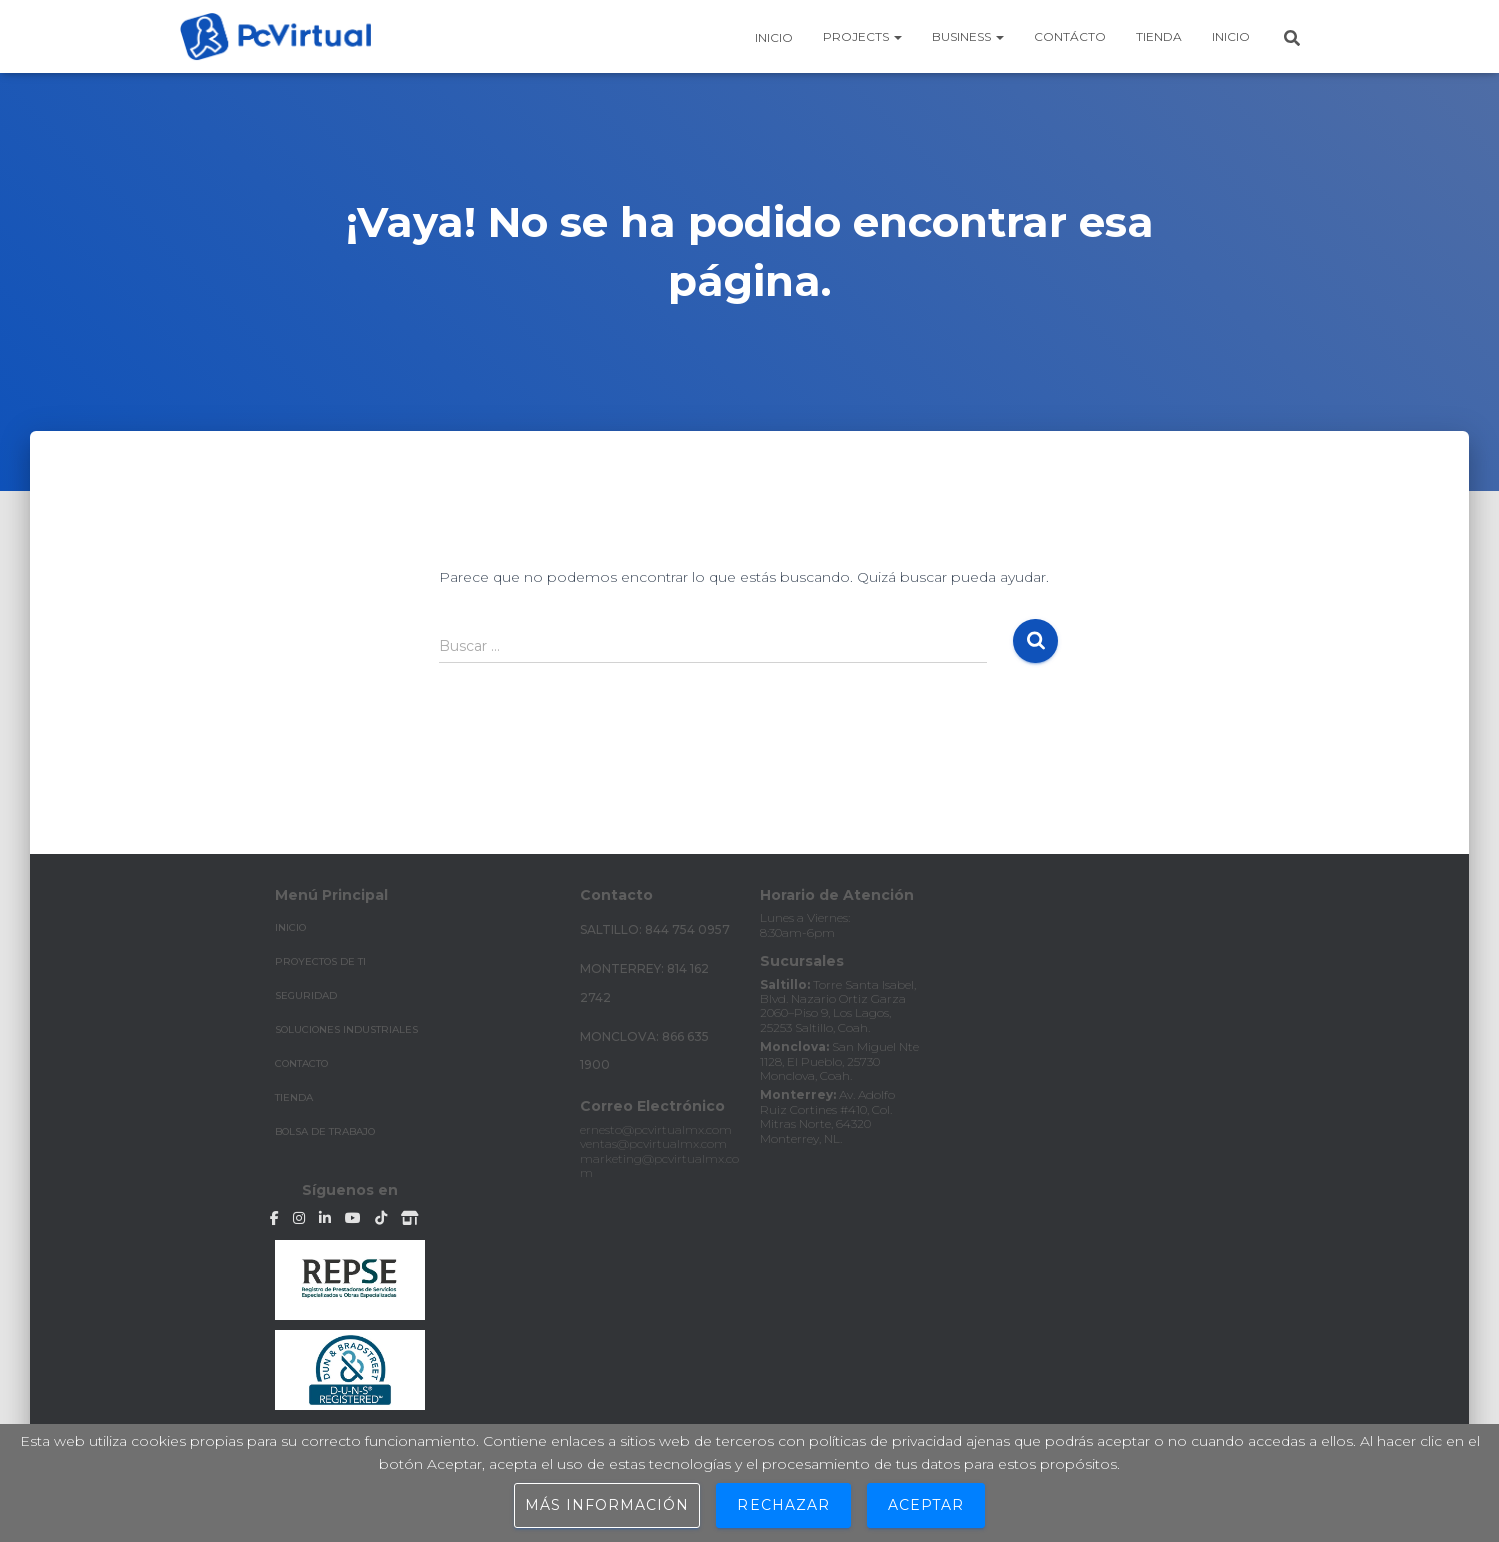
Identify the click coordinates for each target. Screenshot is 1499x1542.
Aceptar (926, 1505)
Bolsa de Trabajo (325, 1131)
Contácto (1070, 36)
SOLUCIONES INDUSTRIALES (346, 1029)
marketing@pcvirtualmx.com (659, 1165)
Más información (607, 1505)
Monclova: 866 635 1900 (644, 1051)
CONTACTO (301, 1063)
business (968, 36)
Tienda (1159, 36)
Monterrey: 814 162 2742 (644, 983)
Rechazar (783, 1505)
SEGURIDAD (306, 995)
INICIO (290, 927)
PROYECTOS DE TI (320, 961)
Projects (862, 36)
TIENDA (294, 1097)
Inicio (772, 37)
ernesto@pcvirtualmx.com (656, 1129)
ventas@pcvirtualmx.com (653, 1143)
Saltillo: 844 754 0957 (655, 929)
